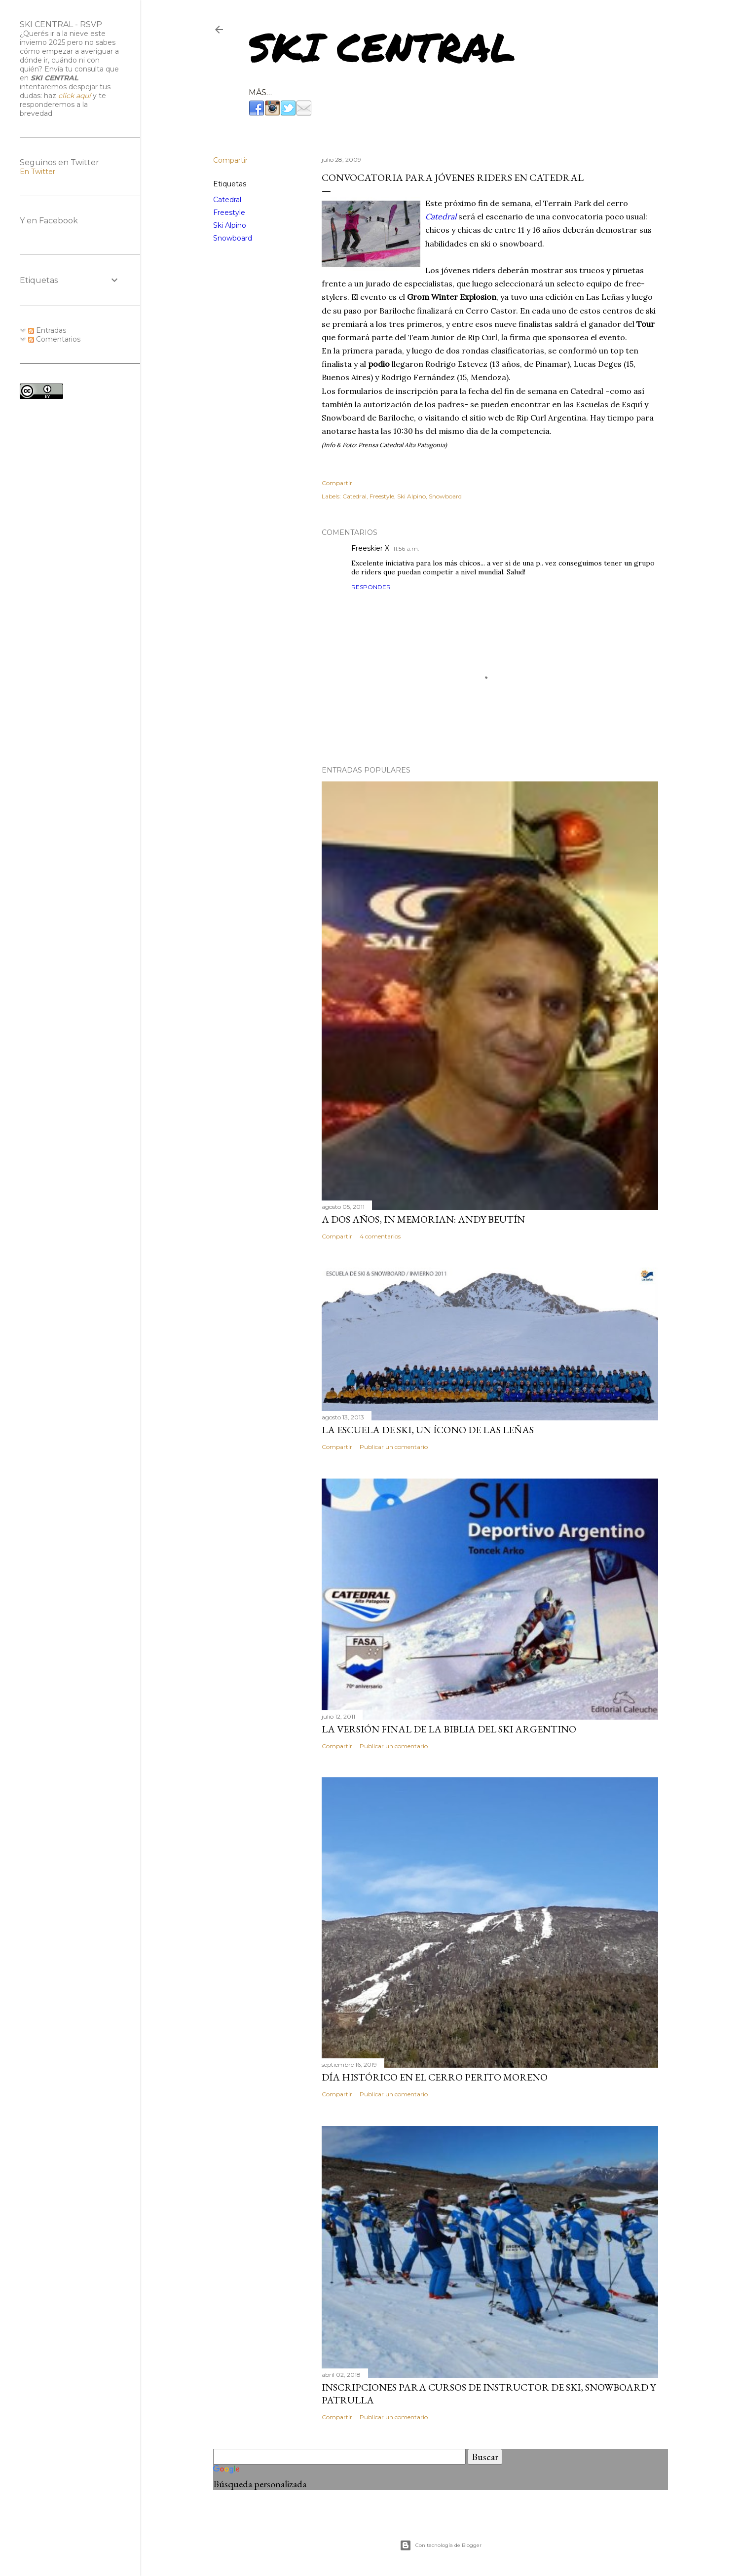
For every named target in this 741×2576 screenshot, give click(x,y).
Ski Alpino (229, 225)
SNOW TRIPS (385, 92)
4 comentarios (380, 1236)
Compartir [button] (230, 160)
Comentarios (54, 339)
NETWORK (271, 92)
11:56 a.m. (406, 548)
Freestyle (229, 212)
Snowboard (232, 238)
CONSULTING (325, 92)
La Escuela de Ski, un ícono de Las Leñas (428, 1429)
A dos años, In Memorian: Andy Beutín (423, 1219)
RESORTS (437, 92)
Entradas (47, 330)
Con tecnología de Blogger (441, 2545)
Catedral (227, 199)
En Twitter (37, 171)
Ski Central (382, 46)
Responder (371, 587)
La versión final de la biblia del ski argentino (449, 1729)
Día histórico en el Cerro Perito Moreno (435, 2077)
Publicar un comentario (394, 1446)
